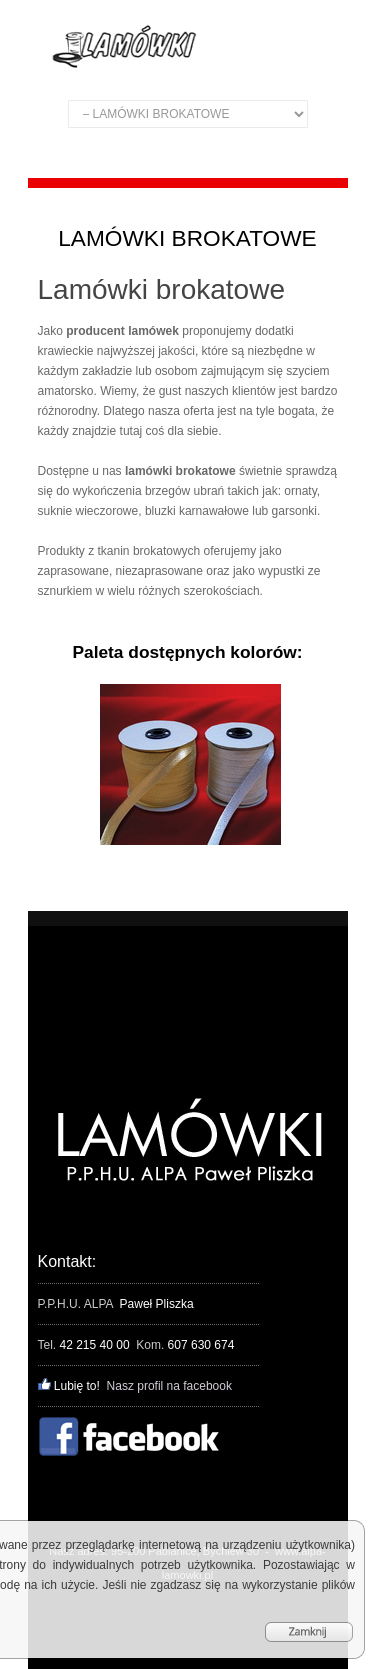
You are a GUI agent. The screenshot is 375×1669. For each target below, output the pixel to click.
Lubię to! (69, 1386)
